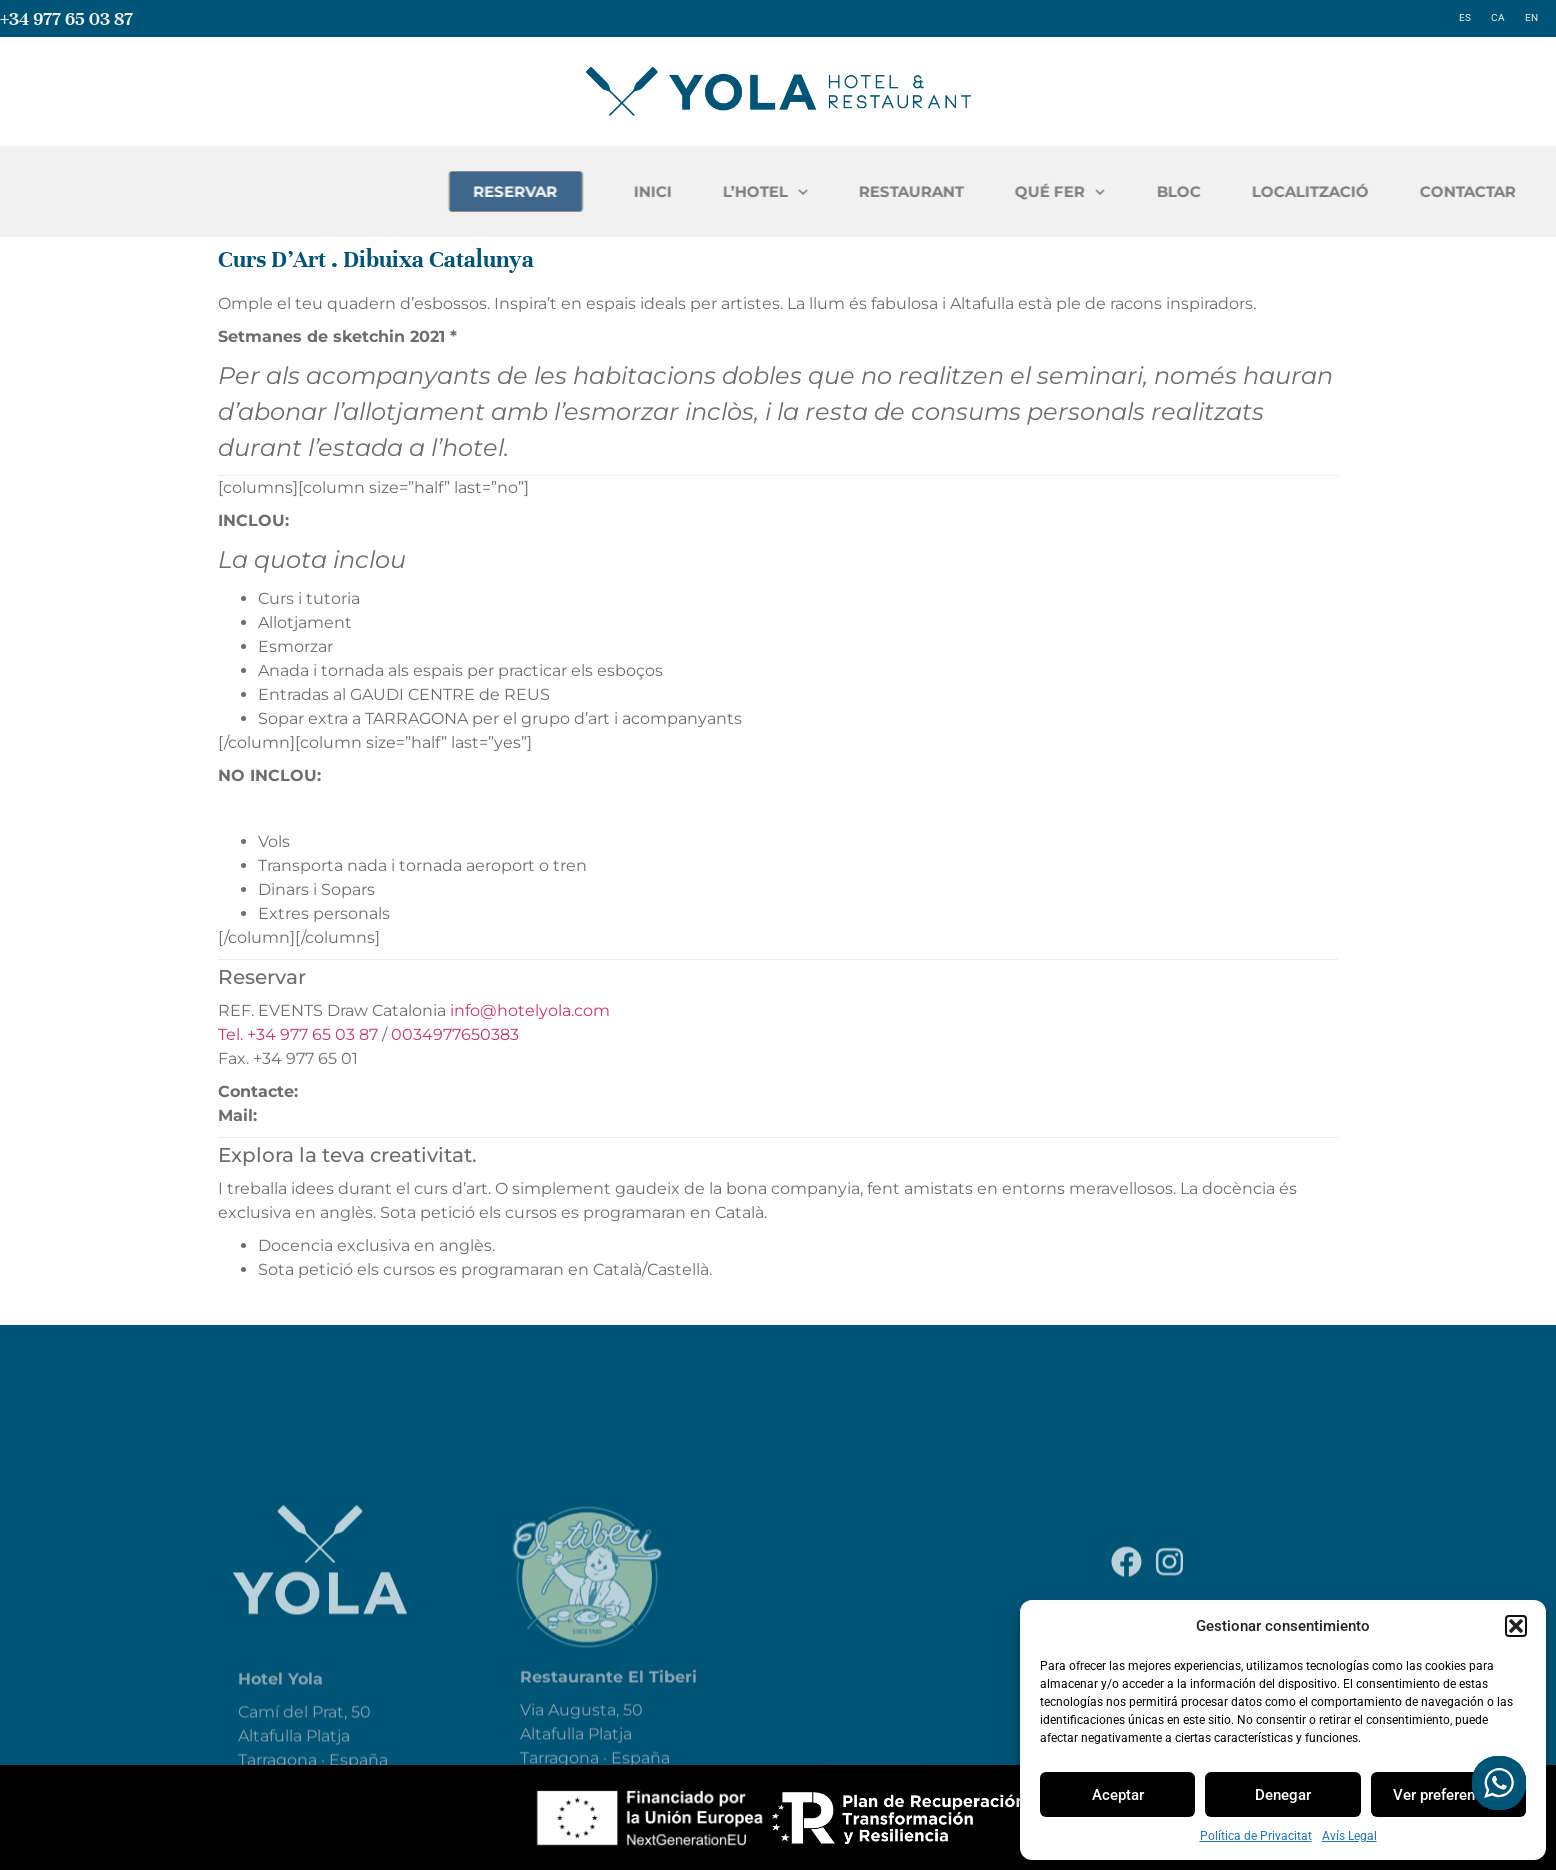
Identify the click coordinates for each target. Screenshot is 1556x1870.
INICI (901, 191)
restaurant (876, 1689)
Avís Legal (1349, 1836)
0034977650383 (455, 1034)
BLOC (1427, 191)
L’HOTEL (1014, 192)
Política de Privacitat (1256, 1836)
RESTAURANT (1159, 191)
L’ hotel (859, 1645)
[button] (1516, 1626)
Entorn (858, 1733)
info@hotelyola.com (530, 1010)
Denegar (1283, 1795)
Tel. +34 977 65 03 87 (298, 1034)
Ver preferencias (1448, 1795)
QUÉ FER (1308, 192)
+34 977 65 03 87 (66, 18)
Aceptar (1118, 1795)
